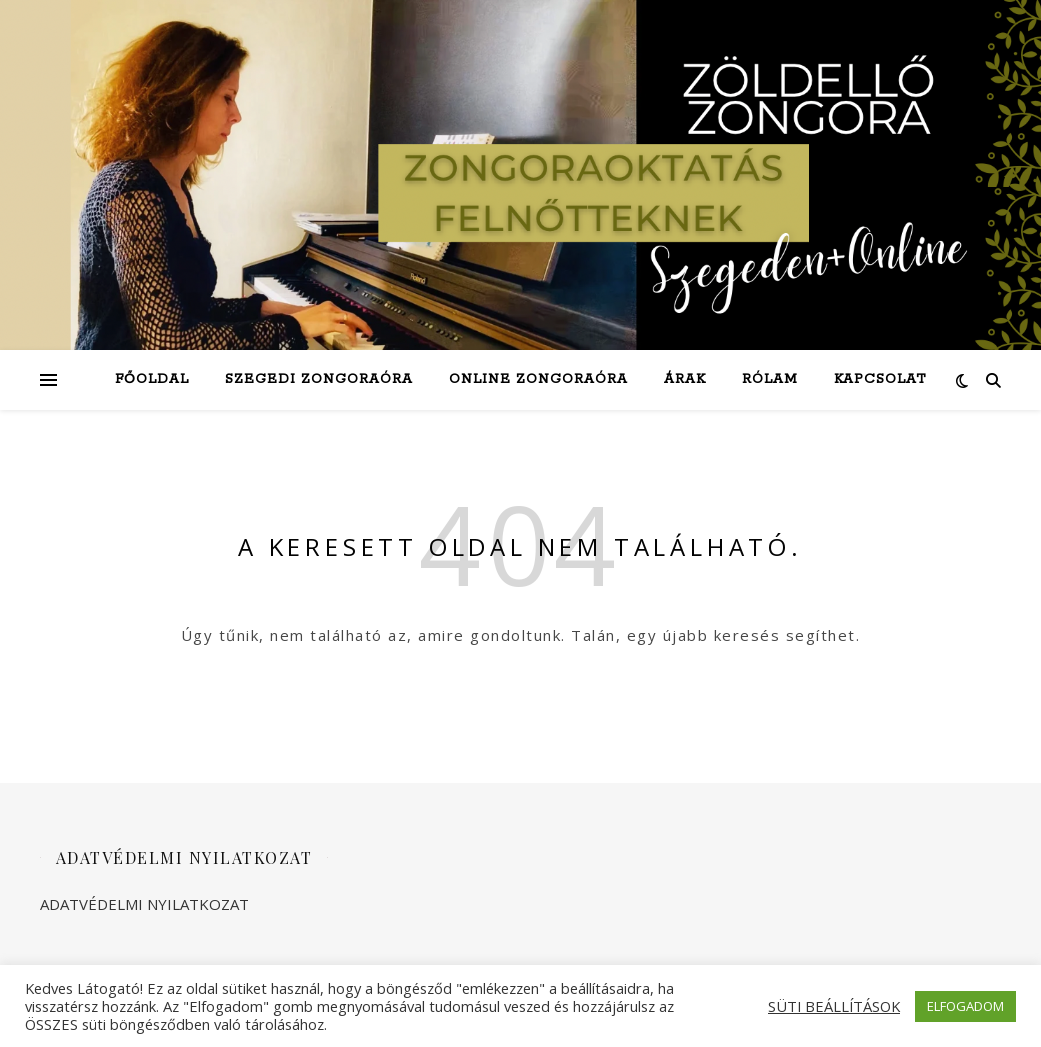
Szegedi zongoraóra (319, 379)
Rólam (770, 379)
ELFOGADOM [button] (965, 1006)
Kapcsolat (880, 379)
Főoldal (152, 379)
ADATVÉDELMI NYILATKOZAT (144, 904)
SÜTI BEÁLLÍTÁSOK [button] (834, 1006)
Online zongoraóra (538, 379)
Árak (685, 379)
